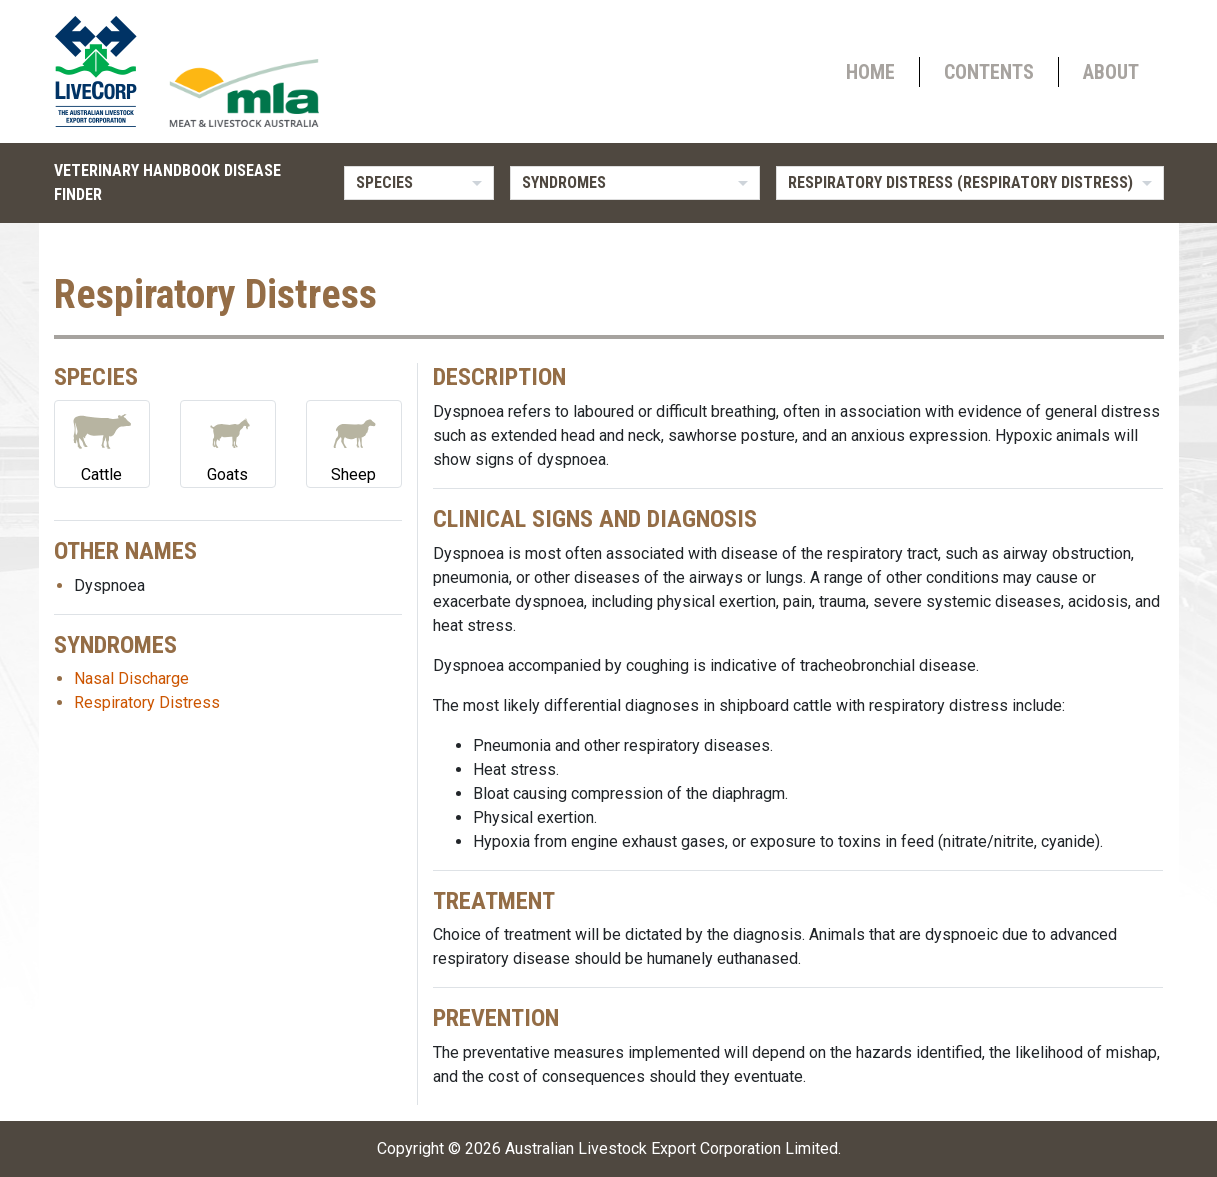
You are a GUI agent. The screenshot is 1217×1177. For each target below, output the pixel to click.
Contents (989, 72)
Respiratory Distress (147, 702)
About (1111, 72)
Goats (228, 442)
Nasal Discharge (131, 678)
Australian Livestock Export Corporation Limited (671, 1148)
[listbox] (419, 183)
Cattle (102, 442)
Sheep (354, 442)
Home (870, 72)
